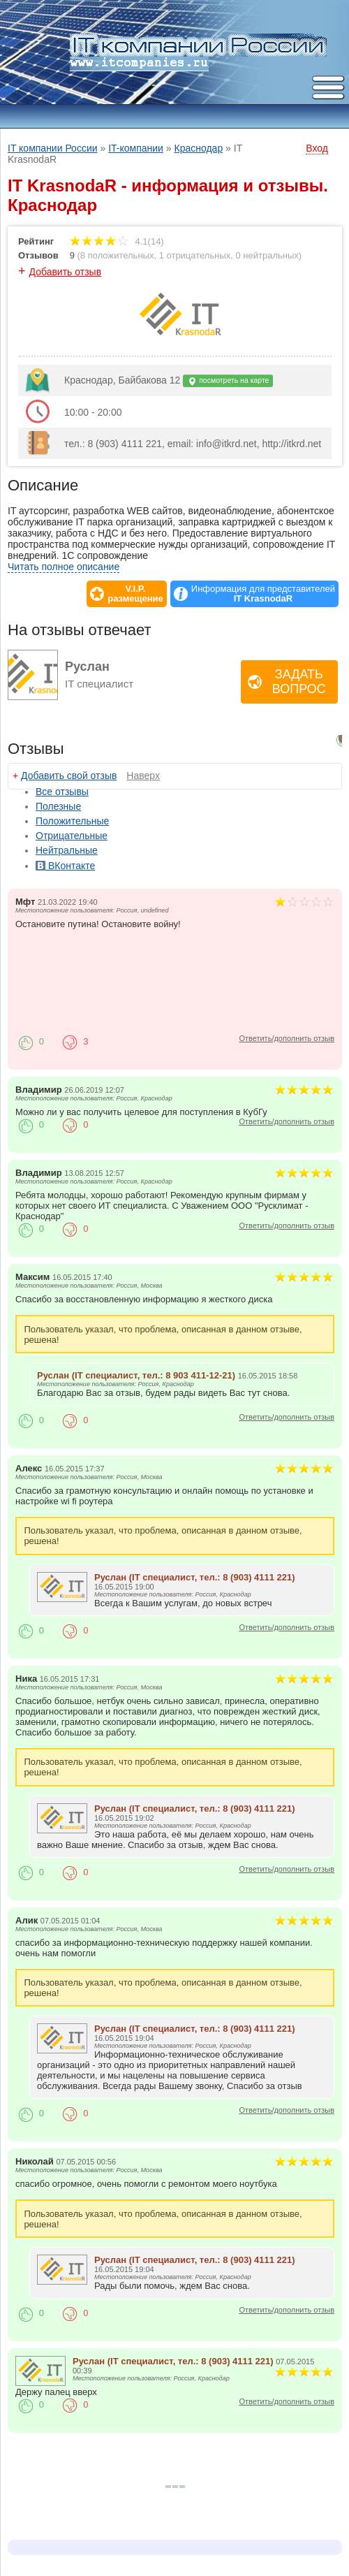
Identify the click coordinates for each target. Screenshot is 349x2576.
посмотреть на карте (228, 381)
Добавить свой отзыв (69, 775)
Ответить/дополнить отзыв (286, 1038)
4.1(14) (117, 241)
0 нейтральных (267, 255)
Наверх (143, 775)
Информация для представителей (263, 594)
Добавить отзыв (65, 271)
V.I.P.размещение (135, 594)
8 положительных (117, 255)
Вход (317, 148)
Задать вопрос (299, 681)
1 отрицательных (195, 255)
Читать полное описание (63, 566)
